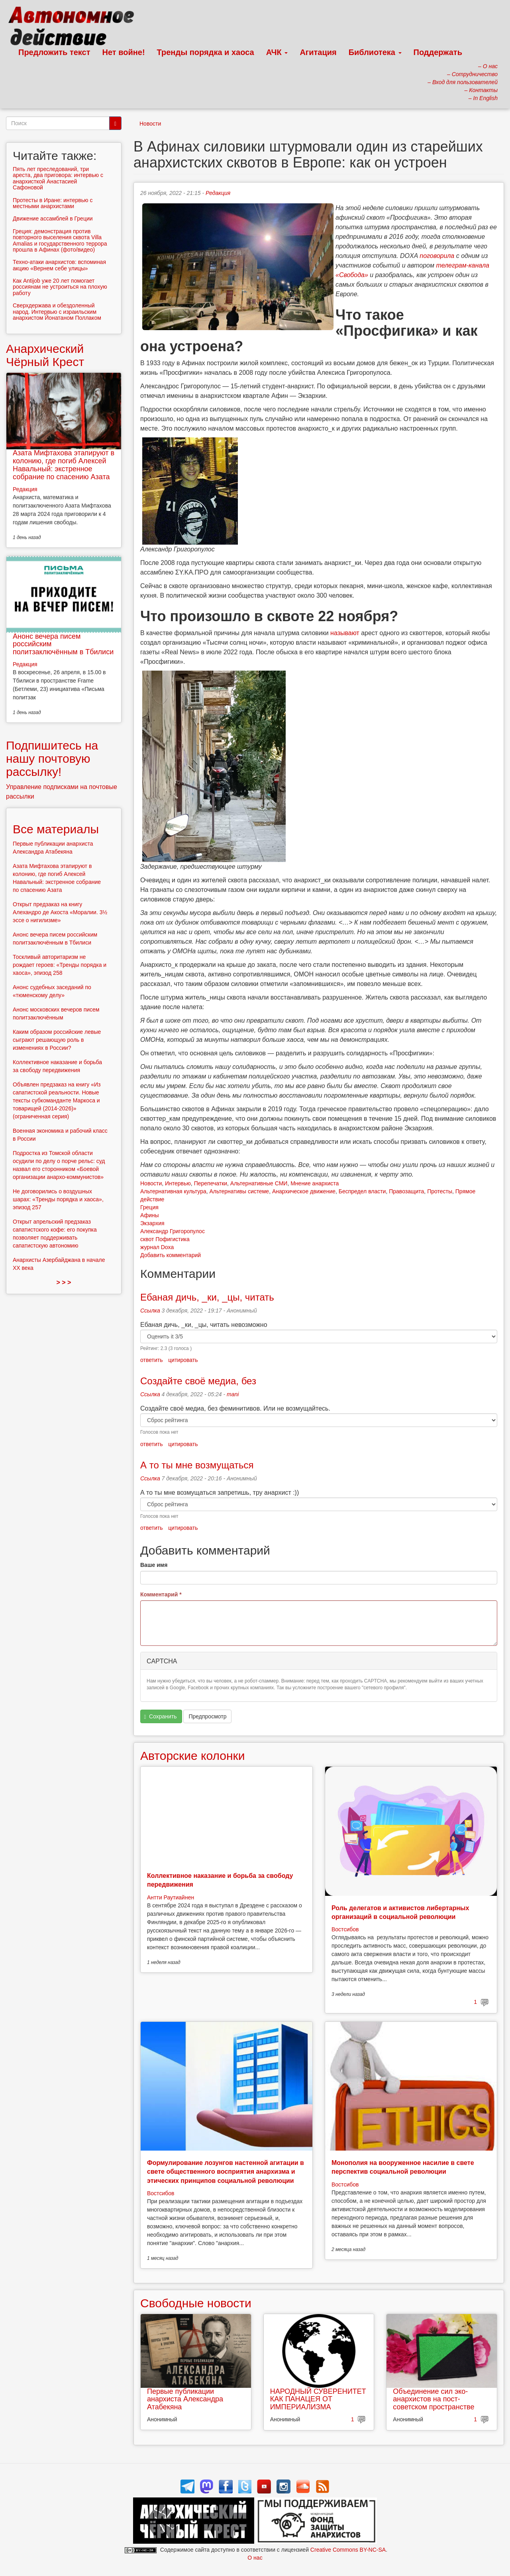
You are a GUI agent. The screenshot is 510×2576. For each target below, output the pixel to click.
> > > (64, 1282)
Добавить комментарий (170, 1255)
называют (344, 633)
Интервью (178, 1183)
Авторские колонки (192, 1755)
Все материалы (56, 829)
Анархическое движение (303, 1191)
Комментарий (161, 1594)
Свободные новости (195, 2303)
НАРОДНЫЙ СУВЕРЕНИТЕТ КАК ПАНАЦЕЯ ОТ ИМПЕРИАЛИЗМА (318, 2399)
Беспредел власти (362, 1191)
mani (233, 1394)
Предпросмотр (207, 1716)
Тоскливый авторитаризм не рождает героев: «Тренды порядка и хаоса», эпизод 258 (59, 965)
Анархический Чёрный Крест (45, 355)
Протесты (439, 1191)
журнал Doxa (157, 1247)
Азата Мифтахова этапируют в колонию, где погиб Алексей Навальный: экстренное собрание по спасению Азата (63, 464)
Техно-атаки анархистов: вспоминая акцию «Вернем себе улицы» (59, 265)
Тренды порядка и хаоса (205, 52)
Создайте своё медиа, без (198, 1381)
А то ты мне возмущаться (196, 1465)
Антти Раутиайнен (170, 1897)
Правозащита (406, 1191)
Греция (149, 1207)
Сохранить (160, 1716)
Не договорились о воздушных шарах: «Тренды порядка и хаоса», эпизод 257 (58, 1199)
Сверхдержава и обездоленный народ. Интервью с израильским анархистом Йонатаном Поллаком (57, 311)
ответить (151, 1360)
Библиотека (375, 52)
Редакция (218, 193)
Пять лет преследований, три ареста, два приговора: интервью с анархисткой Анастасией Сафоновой (58, 178)
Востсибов (345, 1929)
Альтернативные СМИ (259, 1183)
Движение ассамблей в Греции (53, 218)
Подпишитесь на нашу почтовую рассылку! (52, 758)
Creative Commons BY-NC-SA (348, 2549)
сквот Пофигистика (165, 1239)
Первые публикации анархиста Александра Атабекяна (185, 2399)
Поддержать (438, 52)
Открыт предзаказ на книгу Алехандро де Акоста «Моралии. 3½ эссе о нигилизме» (60, 912)
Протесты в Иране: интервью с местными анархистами (53, 203)
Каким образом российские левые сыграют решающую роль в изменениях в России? (57, 1040)
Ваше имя (153, 1565)
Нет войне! (123, 52)
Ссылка (150, 1310)
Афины (149, 1215)
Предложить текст (54, 52)
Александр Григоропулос (172, 1231)
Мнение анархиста (314, 1183)
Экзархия (152, 1223)
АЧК (277, 52)
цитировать (183, 1360)
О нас (254, 2557)
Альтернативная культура (173, 1191)
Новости (150, 123)
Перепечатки (210, 1183)
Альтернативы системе (239, 1191)
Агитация (318, 52)
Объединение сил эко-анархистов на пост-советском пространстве (433, 2399)
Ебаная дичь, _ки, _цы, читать (207, 1297)
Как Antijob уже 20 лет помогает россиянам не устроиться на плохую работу (60, 286)
